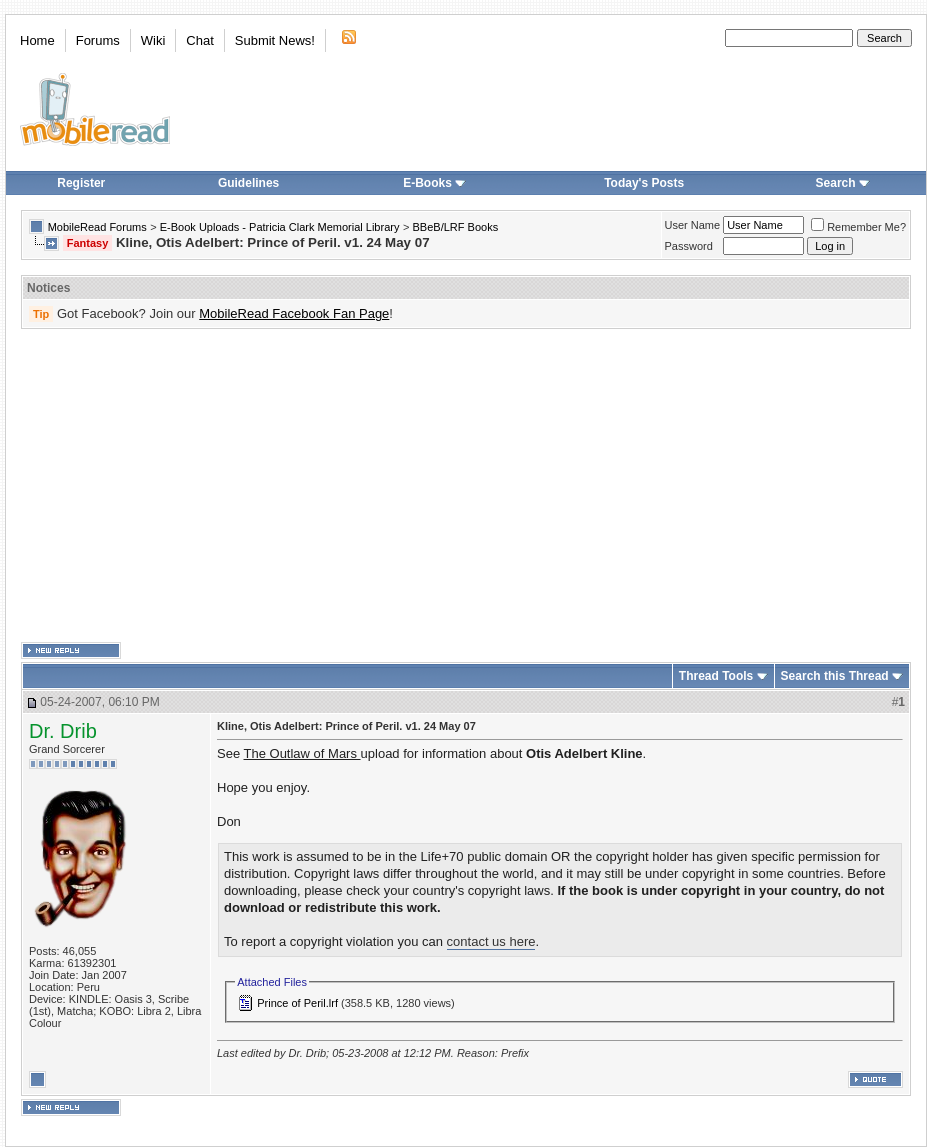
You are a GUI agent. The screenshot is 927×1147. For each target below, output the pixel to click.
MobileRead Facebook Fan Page (294, 313)
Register (81, 183)
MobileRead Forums (97, 227)
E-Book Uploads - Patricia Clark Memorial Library (280, 227)
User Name (693, 225)
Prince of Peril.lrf (297, 1003)
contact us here (491, 941)
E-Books (434, 183)
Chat (199, 40)
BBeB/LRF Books (456, 227)
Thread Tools (716, 676)
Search (843, 183)
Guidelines (248, 183)
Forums (98, 40)
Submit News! (275, 40)
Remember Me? (858, 227)
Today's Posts (644, 183)
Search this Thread (835, 676)
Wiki (153, 40)
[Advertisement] (435, 486)
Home (37, 40)
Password (689, 246)
